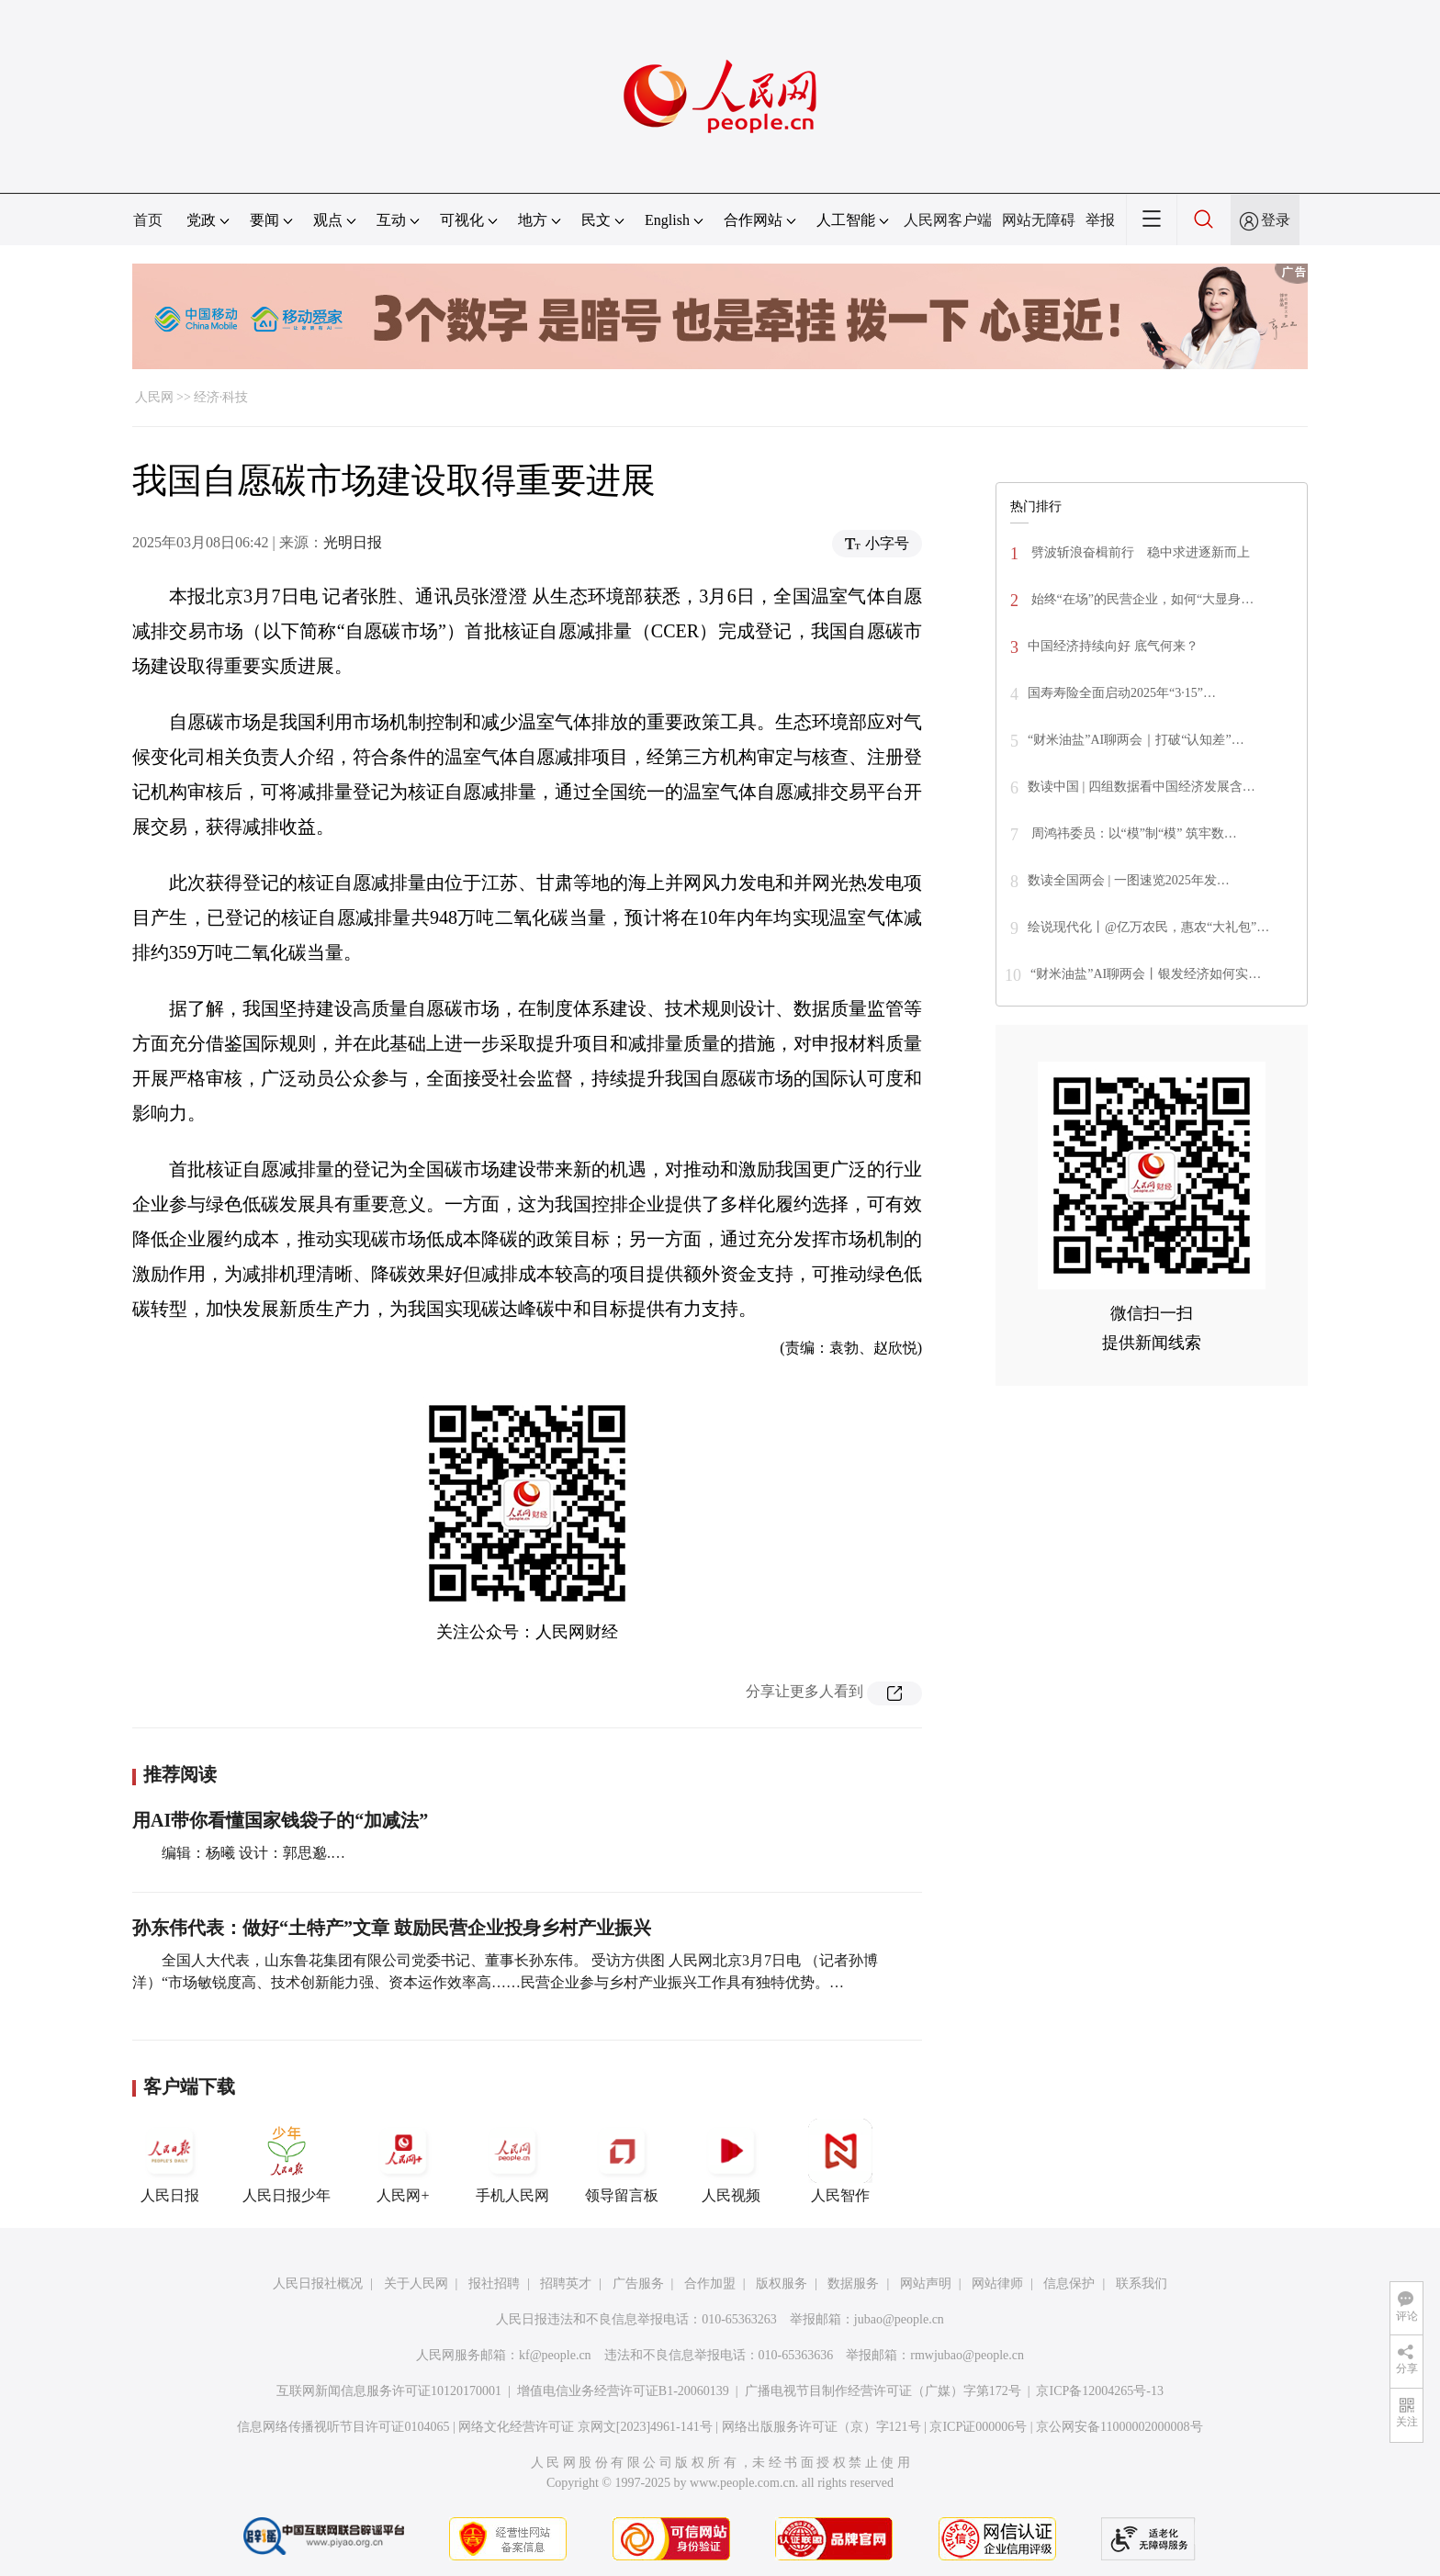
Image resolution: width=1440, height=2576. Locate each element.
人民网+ (403, 2161)
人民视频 (731, 2161)
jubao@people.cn (899, 2319)
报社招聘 (494, 2283)
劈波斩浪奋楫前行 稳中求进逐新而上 (1139, 552)
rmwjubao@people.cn (967, 2355)
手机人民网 (512, 2161)
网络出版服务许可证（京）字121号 (821, 2427)
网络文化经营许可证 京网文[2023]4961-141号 (585, 2427)
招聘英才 (565, 2283)
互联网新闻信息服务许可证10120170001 (388, 2391)
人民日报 (170, 2161)
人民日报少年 (286, 2161)
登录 (1275, 220)
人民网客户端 (948, 220)
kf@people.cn (555, 2355)
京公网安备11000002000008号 (1119, 2427)
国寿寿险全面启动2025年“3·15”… (1122, 693)
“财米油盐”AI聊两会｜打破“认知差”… (1136, 740)
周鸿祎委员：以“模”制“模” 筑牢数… (1132, 833)
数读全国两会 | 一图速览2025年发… (1129, 880)
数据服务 (853, 2283)
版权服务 (781, 2283)
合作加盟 (710, 2283)
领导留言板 (621, 2161)
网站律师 (997, 2283)
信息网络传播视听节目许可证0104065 (343, 2427)
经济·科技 (221, 397)
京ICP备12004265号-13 (1099, 2391)
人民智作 (840, 2161)
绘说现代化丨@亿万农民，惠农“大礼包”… (1148, 927)
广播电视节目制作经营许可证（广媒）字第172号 (883, 2391)
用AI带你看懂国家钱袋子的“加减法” (280, 1820)
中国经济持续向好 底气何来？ (1113, 646)
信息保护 (1069, 2283)
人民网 (154, 397)
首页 (148, 220)
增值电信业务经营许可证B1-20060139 (623, 2391)
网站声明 (925, 2283)
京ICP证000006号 (978, 2427)
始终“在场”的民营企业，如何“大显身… (1141, 599)
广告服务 (638, 2283)
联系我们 (1141, 2283)
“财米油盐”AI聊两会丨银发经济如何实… (1145, 974)
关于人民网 (416, 2283)
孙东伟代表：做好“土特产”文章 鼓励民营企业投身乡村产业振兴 (391, 1928)
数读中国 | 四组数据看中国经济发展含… (1141, 786)
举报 (1100, 220)
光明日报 (352, 542)
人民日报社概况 (318, 2283)
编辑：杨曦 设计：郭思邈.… (253, 1853)
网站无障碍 (1038, 220)
